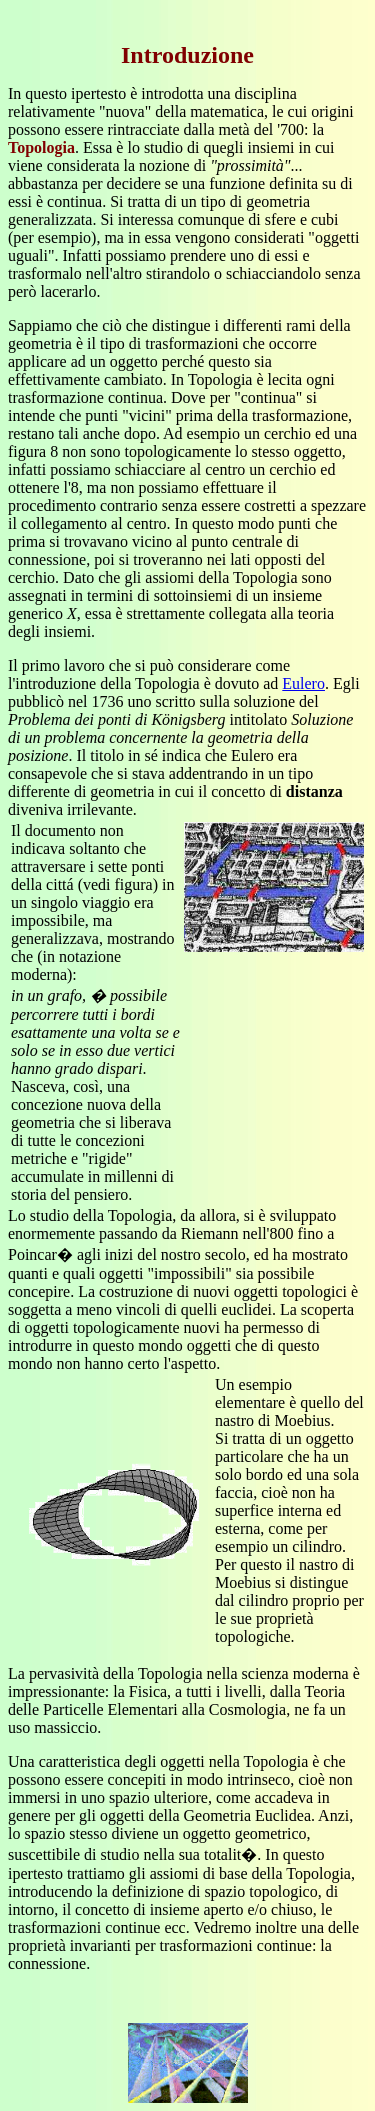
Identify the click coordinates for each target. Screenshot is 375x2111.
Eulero (303, 683)
